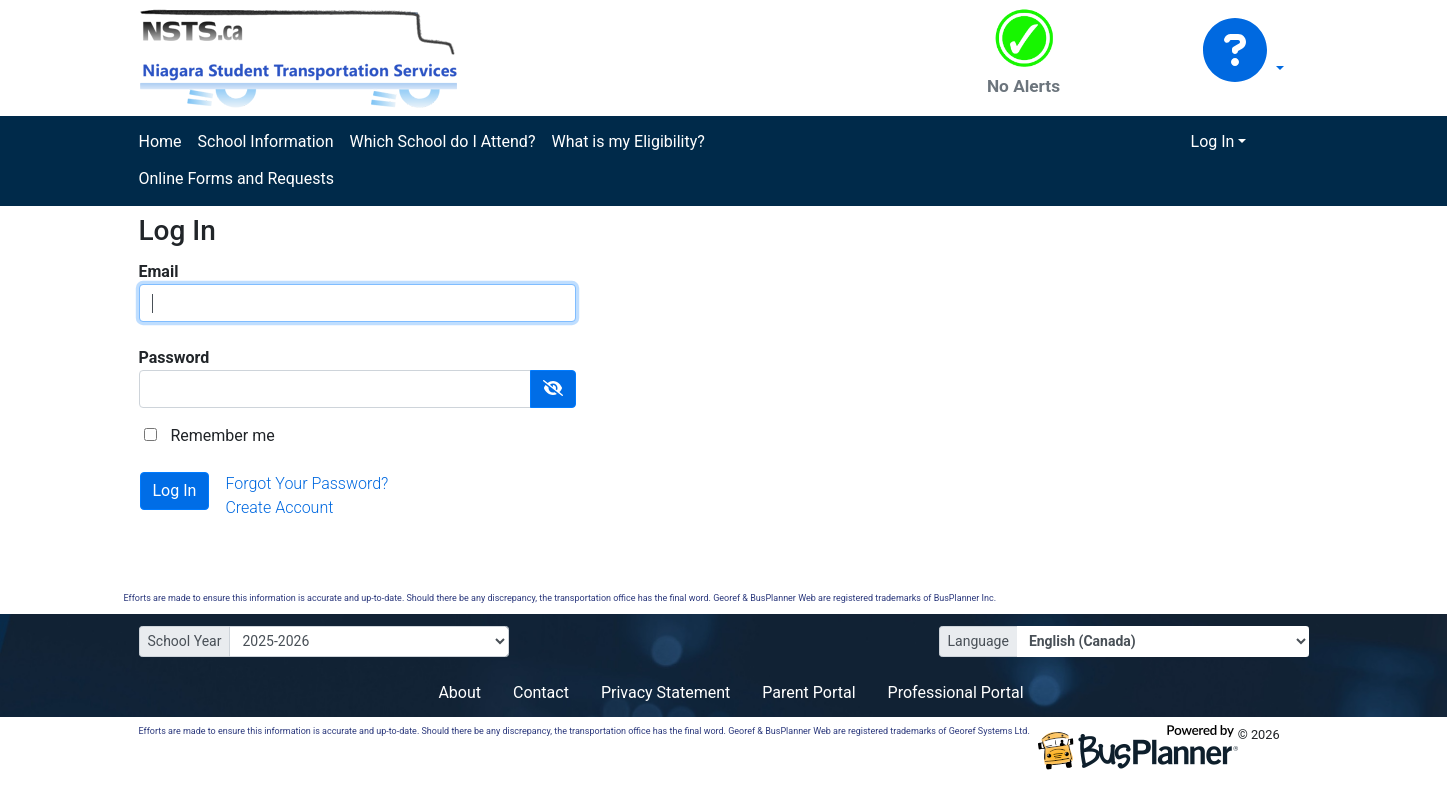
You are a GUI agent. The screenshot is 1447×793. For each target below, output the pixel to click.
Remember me (222, 435)
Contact (541, 692)
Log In (1213, 141)
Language (978, 641)
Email (159, 271)
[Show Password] (553, 389)
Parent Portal (808, 692)
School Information (266, 141)
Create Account (279, 507)
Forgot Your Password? (306, 483)
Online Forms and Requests (236, 178)
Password (174, 357)
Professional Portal (956, 692)
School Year (185, 641)
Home (160, 141)
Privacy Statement (665, 692)
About (459, 692)
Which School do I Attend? (442, 141)
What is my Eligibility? (627, 141)
